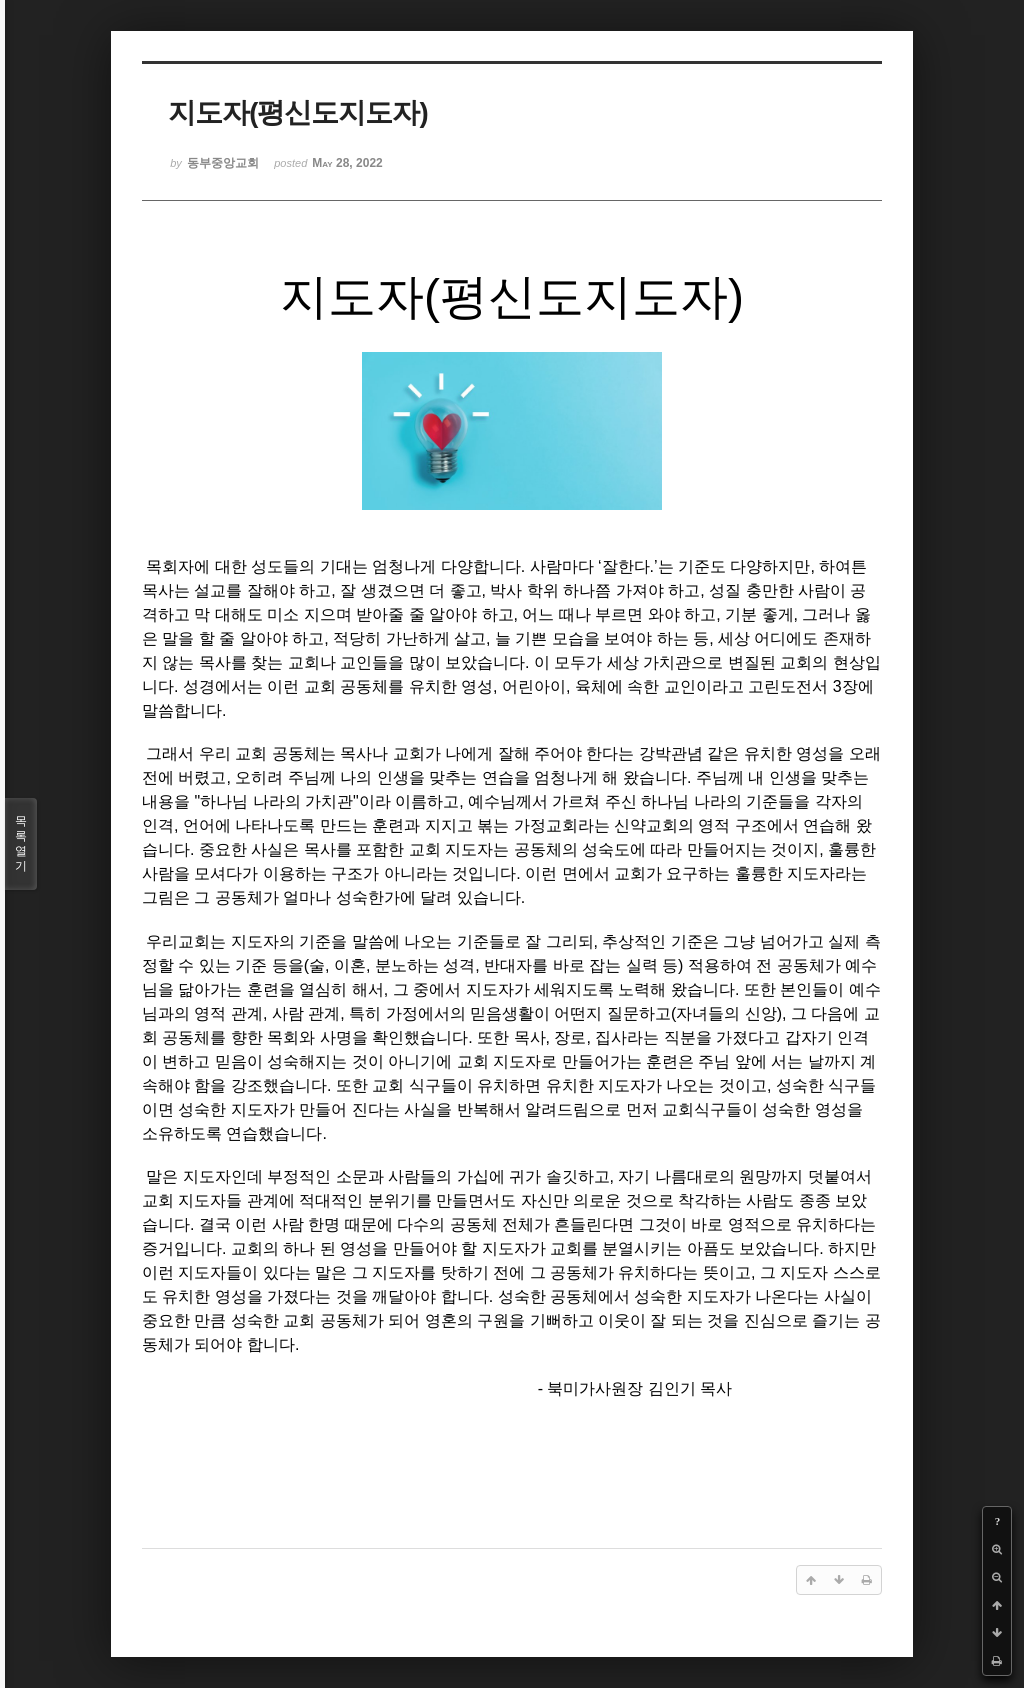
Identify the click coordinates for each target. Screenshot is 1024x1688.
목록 (21, 844)
